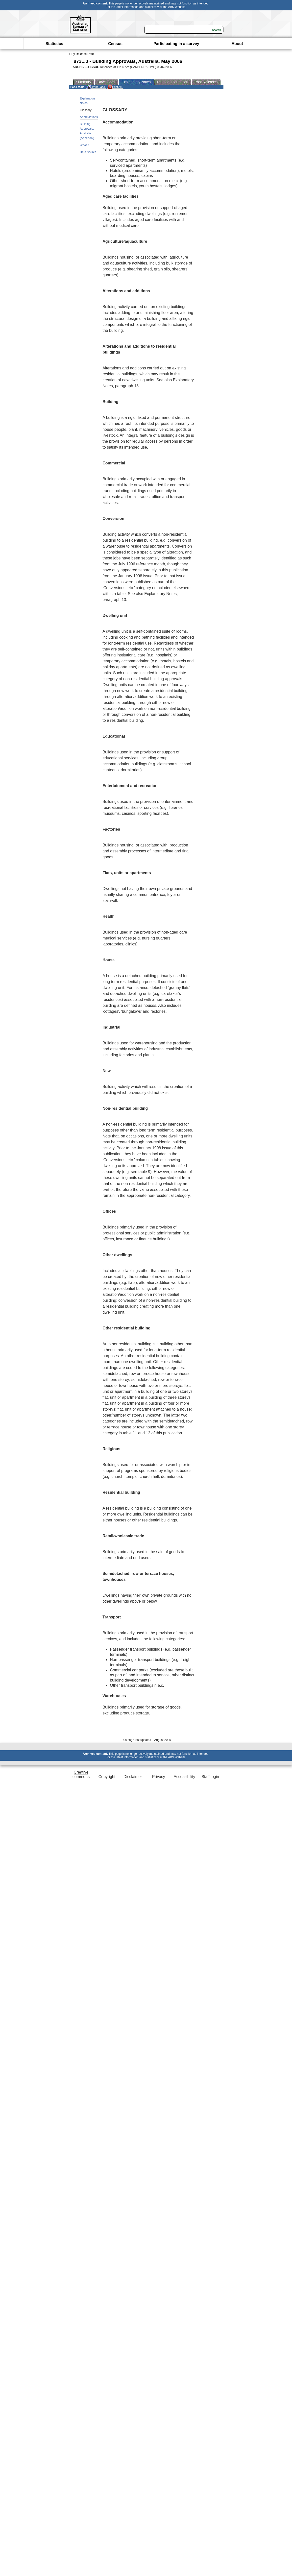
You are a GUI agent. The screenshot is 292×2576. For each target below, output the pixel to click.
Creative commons (81, 1774)
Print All (115, 87)
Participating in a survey (176, 44)
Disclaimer (132, 1777)
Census (115, 44)
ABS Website (176, 7)
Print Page (96, 87)
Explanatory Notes (88, 101)
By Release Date (83, 54)
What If (84, 145)
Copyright (106, 1777)
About (237, 44)
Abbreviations (89, 117)
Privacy (158, 1777)
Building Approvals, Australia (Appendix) (87, 131)
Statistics (54, 44)
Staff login (210, 1777)
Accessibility (184, 1777)
